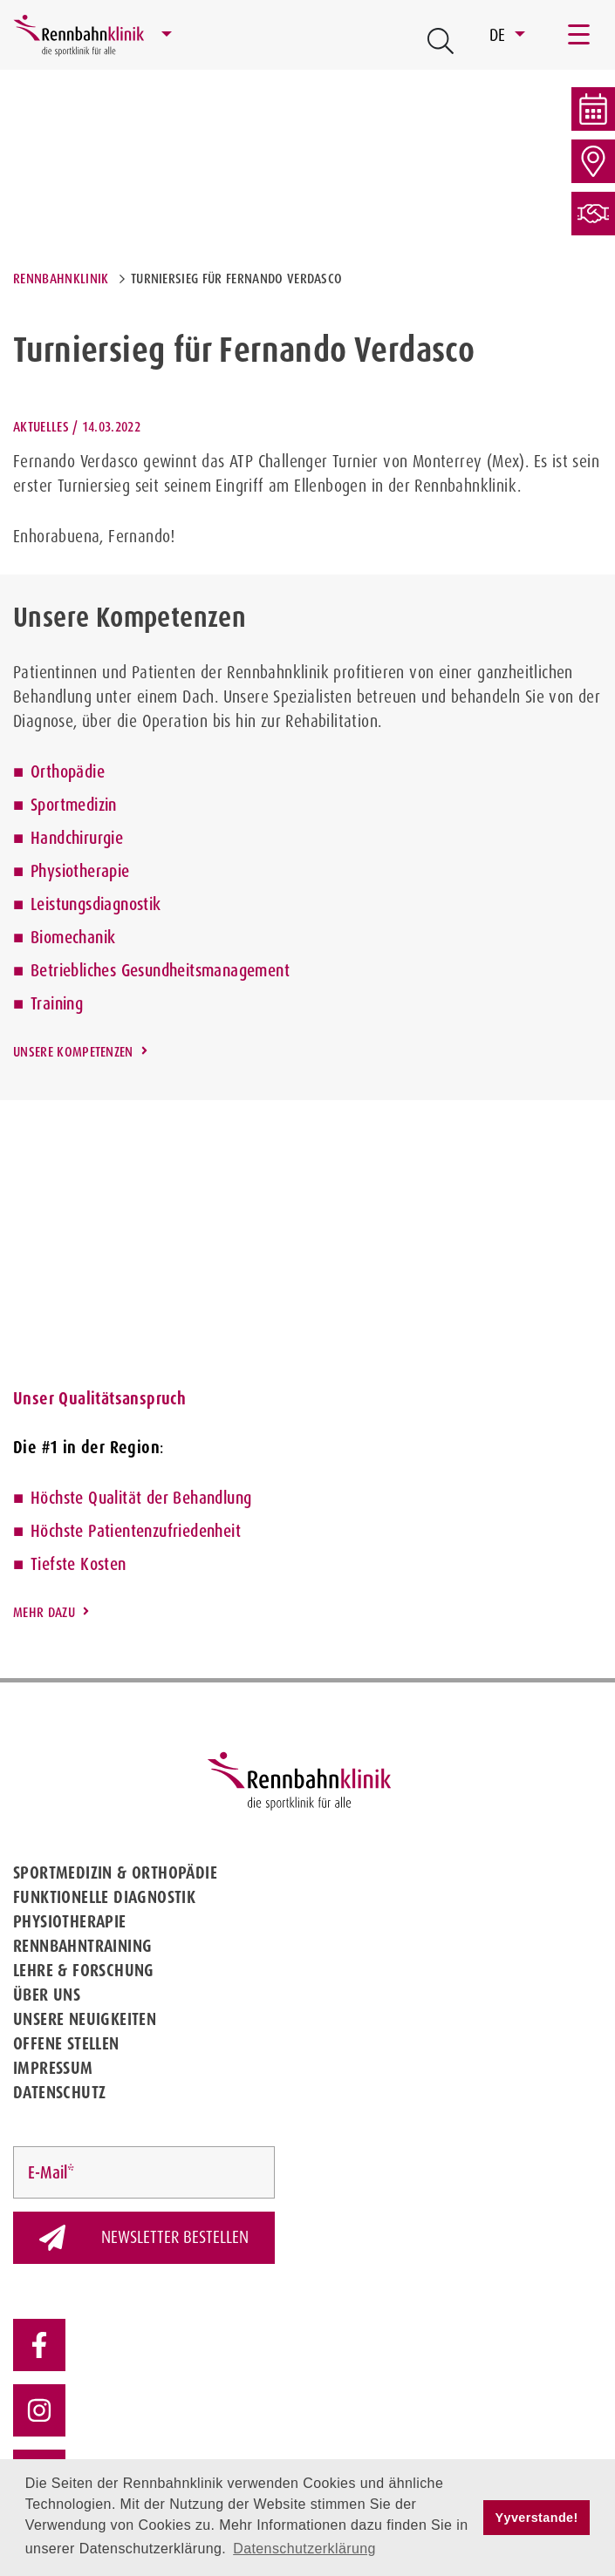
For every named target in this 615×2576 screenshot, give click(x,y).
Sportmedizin (74, 804)
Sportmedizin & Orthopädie (115, 1872)
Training (57, 1003)
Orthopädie (68, 771)
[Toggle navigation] (580, 35)
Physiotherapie (80, 871)
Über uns (46, 1994)
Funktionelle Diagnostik (104, 1897)
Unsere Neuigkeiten (84, 2019)
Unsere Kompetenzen (73, 1052)
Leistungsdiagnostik (96, 904)
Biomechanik (73, 937)
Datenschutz (59, 2092)
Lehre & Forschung (83, 1970)
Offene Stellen (66, 2043)
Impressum (53, 2067)
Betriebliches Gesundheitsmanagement (160, 970)
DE (499, 35)
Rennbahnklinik (60, 278)
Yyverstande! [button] (536, 2518)
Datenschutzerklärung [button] (304, 2548)
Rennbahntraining (82, 1945)
